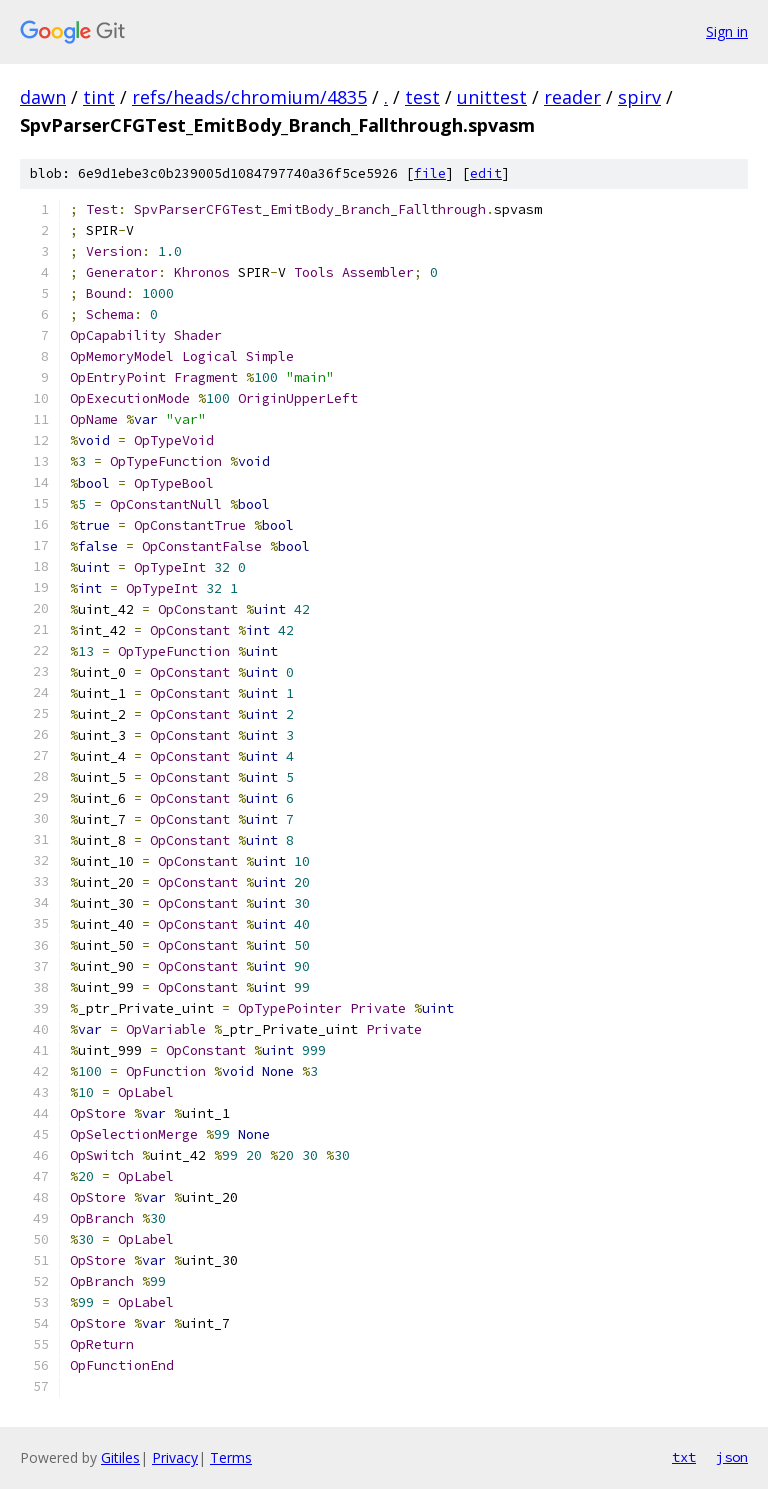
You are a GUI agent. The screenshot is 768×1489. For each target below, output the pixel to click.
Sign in (727, 31)
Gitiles (120, 1457)
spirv (639, 97)
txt (684, 1457)
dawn (43, 97)
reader (572, 97)
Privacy (175, 1457)
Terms (231, 1457)
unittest (492, 97)
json (732, 1457)
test (422, 97)
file (430, 173)
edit (486, 173)
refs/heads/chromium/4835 (249, 97)
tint (99, 97)
